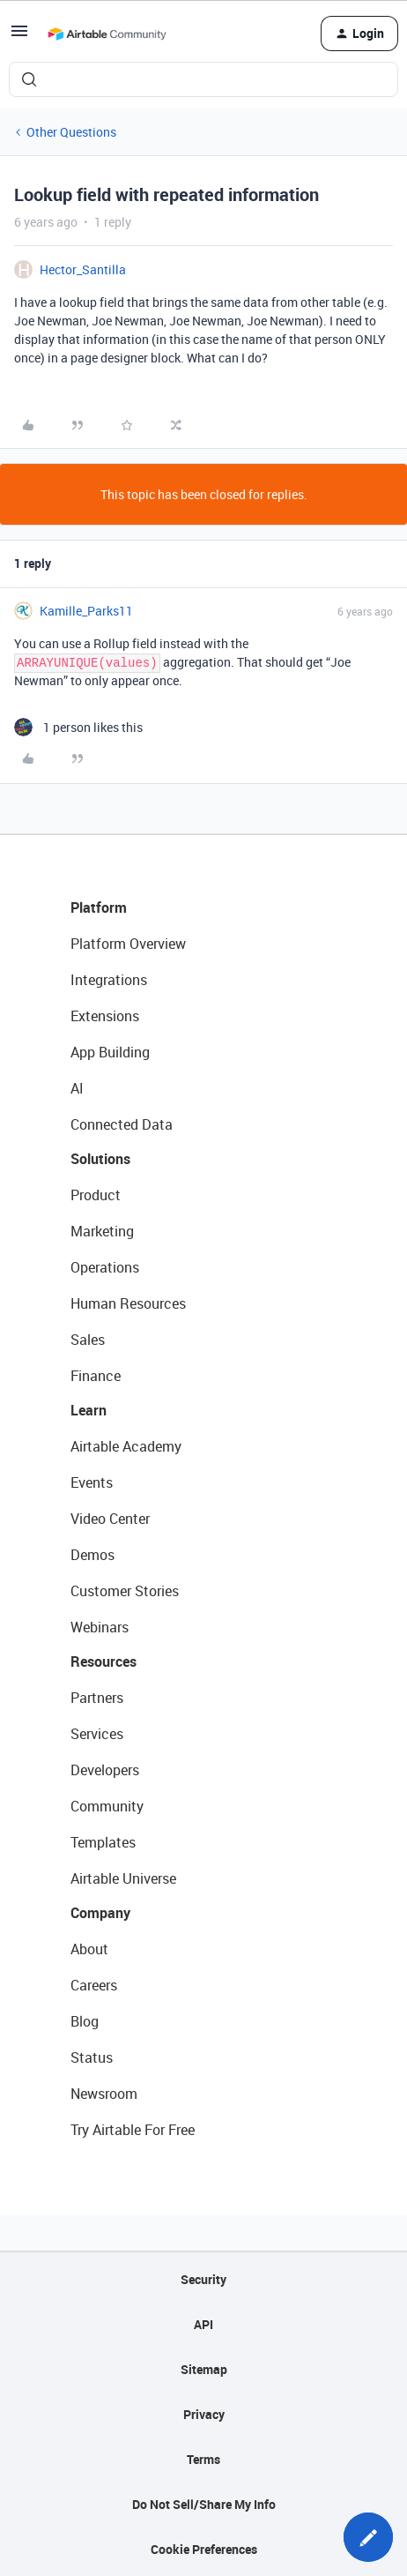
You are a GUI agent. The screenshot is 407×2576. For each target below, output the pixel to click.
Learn (88, 1410)
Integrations (108, 979)
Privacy (204, 2414)
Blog (84, 2021)
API (203, 2324)
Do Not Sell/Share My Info (204, 2504)
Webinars (99, 1627)
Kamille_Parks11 (86, 610)
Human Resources (128, 1303)
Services (96, 1733)
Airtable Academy (125, 1446)
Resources (103, 1661)
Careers (93, 1985)
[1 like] (78, 727)
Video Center (110, 1518)
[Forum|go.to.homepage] (106, 33)
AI (77, 1088)
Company (100, 1913)
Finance (95, 1375)
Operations (104, 1267)
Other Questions (71, 131)
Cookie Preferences (204, 2549)
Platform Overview (128, 943)
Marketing (102, 1231)
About (89, 1949)
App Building (110, 1052)
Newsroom (103, 2093)
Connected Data (121, 1124)
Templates (103, 1842)
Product (95, 1195)
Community (107, 1806)
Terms (203, 2459)
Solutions (100, 1159)
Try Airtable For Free (132, 2129)
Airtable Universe (123, 1878)
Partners (96, 1697)
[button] (19, 36)
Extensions (104, 1016)
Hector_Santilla (83, 269)
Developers (104, 1770)
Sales (87, 1339)
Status (91, 2057)
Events (91, 1482)
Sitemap (204, 2369)
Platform (98, 907)
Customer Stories (124, 1591)
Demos (92, 1554)
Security (203, 2279)
